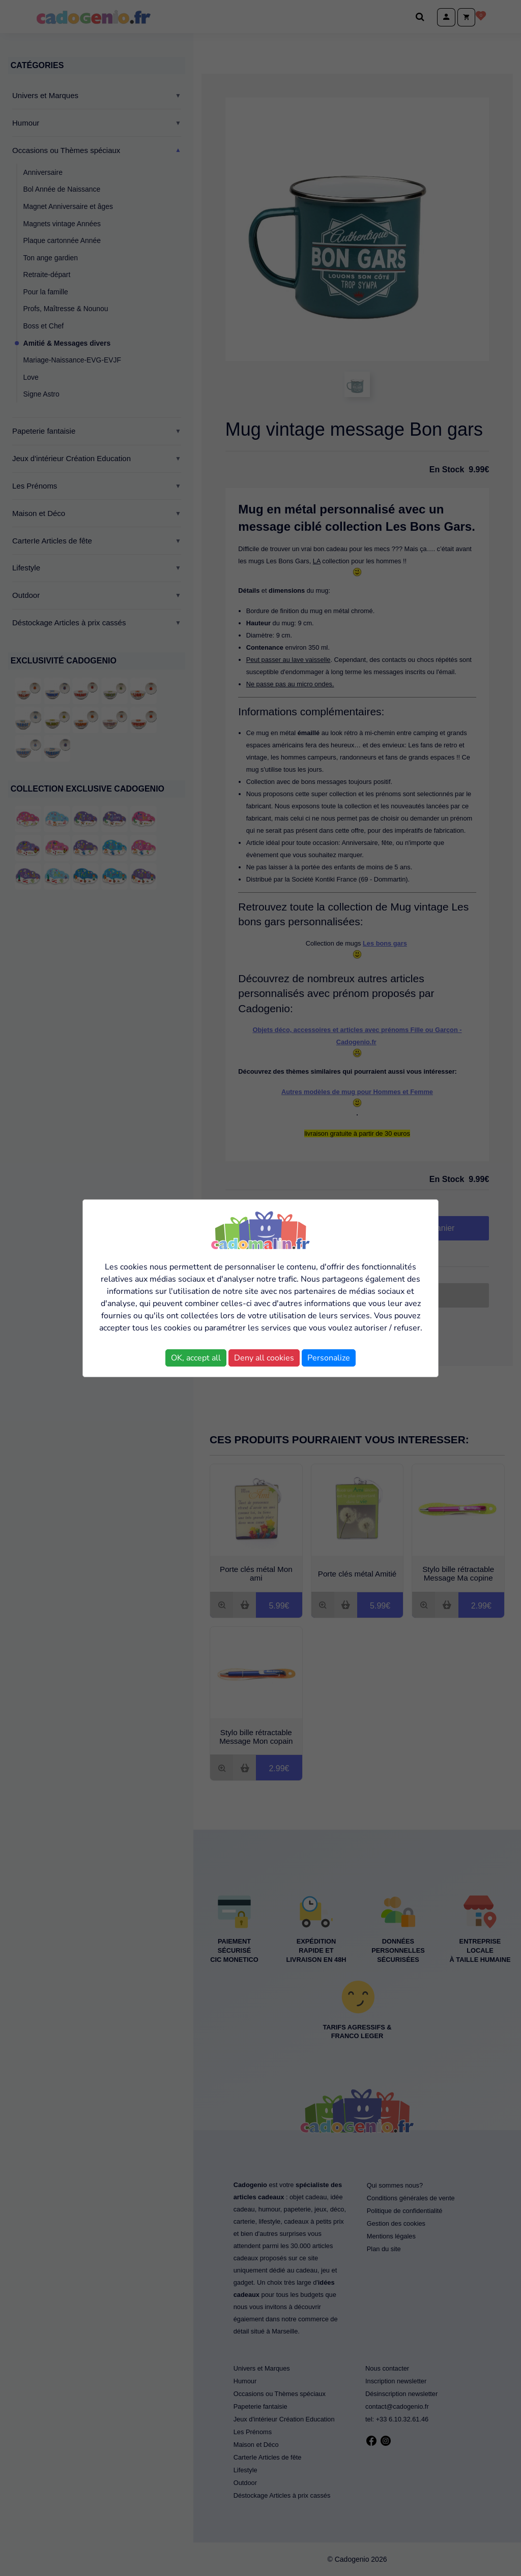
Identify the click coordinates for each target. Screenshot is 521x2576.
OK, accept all (196, 1357)
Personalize (328, 1357)
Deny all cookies (264, 1357)
